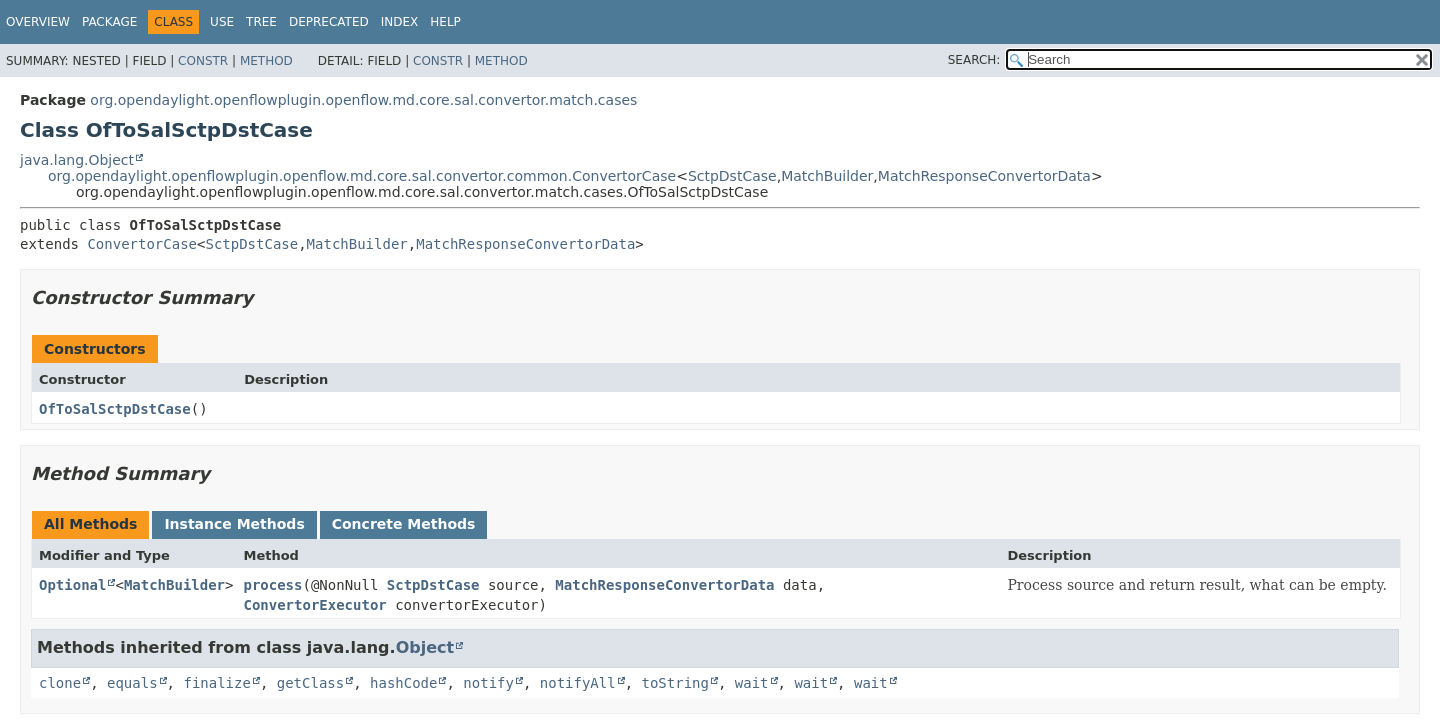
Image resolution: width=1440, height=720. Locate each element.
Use (222, 22)
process (272, 585)
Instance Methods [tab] (234, 524)
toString (675, 683)
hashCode (403, 683)
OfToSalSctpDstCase (115, 409)
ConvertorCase (142, 244)
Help (445, 22)
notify (488, 683)
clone (60, 683)
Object (425, 647)
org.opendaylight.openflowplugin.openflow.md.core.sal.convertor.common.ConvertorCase (362, 176)
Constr (203, 61)
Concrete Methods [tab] (404, 524)
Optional (72, 585)
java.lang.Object (77, 160)
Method (266, 61)
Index (400, 22)
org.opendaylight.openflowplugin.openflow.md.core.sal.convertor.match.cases (363, 100)
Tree (261, 22)
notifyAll (578, 683)
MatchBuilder (827, 176)
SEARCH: (974, 60)
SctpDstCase (732, 176)
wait (752, 683)
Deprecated (329, 22)
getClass (310, 683)
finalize (216, 683)
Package (109, 22)
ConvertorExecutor (314, 605)
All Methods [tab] (90, 524)
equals (132, 683)
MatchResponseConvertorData (984, 176)
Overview (38, 22)
